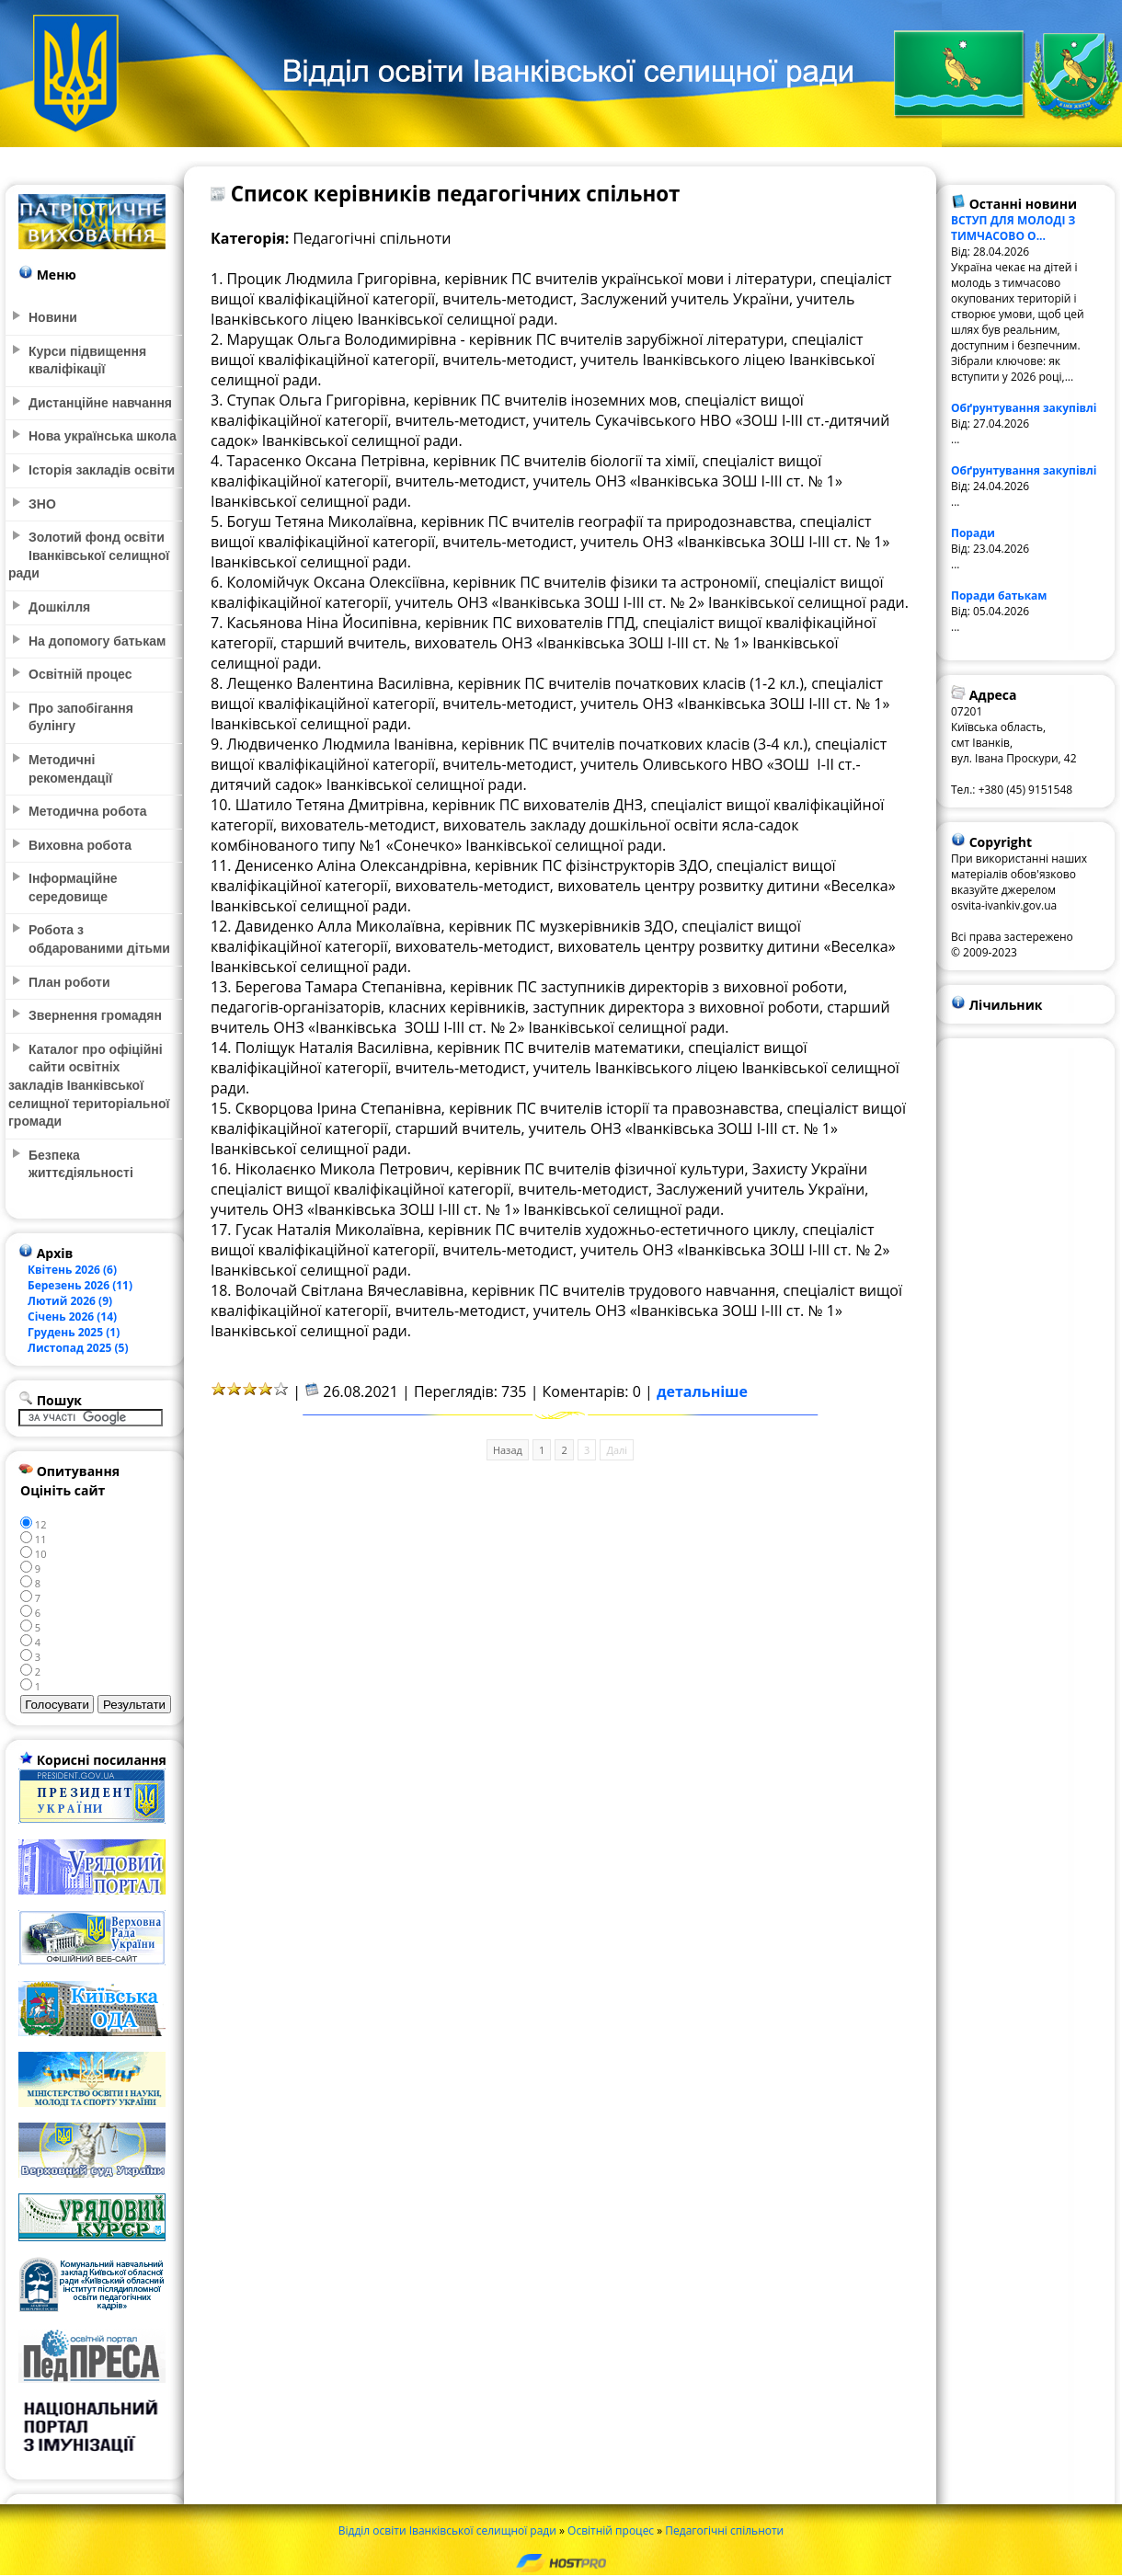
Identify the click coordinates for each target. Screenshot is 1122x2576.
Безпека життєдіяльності (81, 1164)
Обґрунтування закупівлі (1024, 408)
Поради (973, 533)
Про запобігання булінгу (81, 717)
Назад (507, 1450)
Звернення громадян (95, 1015)
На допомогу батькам (97, 641)
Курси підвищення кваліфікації (87, 360)
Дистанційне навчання (100, 402)
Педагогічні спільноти (724, 2530)
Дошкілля (59, 607)
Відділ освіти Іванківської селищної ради (447, 2530)
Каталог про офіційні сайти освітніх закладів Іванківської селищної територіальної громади (88, 1085)
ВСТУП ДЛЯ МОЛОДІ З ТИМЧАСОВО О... (1013, 228)
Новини (53, 317)
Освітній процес (610, 2530)
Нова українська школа (103, 436)
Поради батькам (999, 595)
